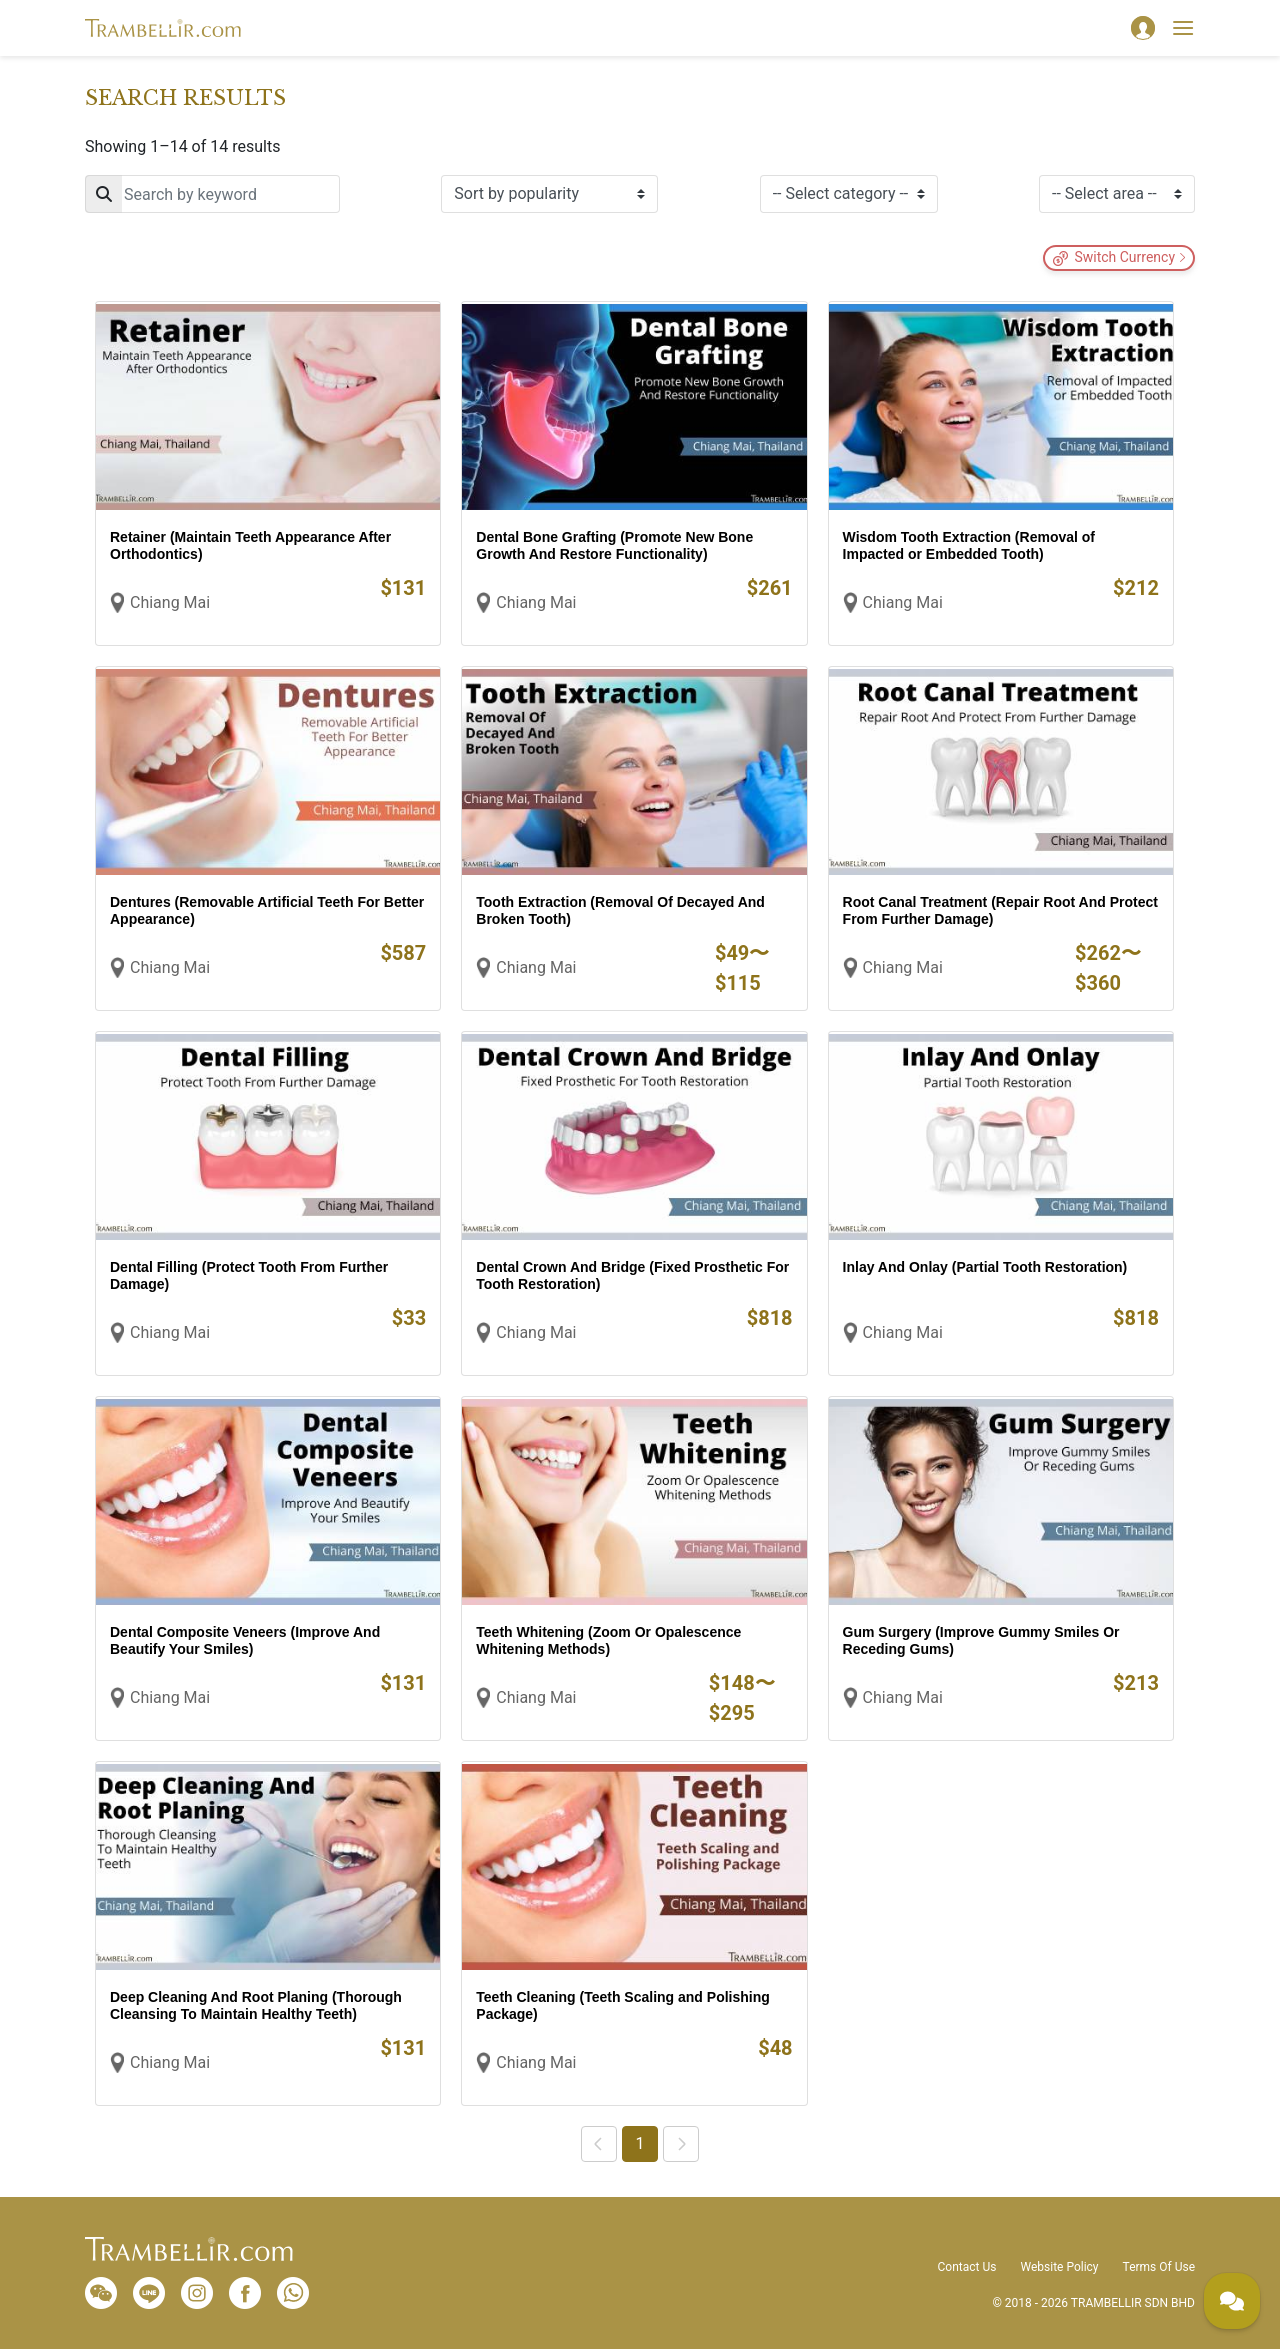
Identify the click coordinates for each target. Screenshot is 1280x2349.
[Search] (212, 194)
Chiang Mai (170, 602)
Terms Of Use (1159, 2267)
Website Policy (1059, 2267)
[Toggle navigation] (1183, 28)
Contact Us (967, 2267)
